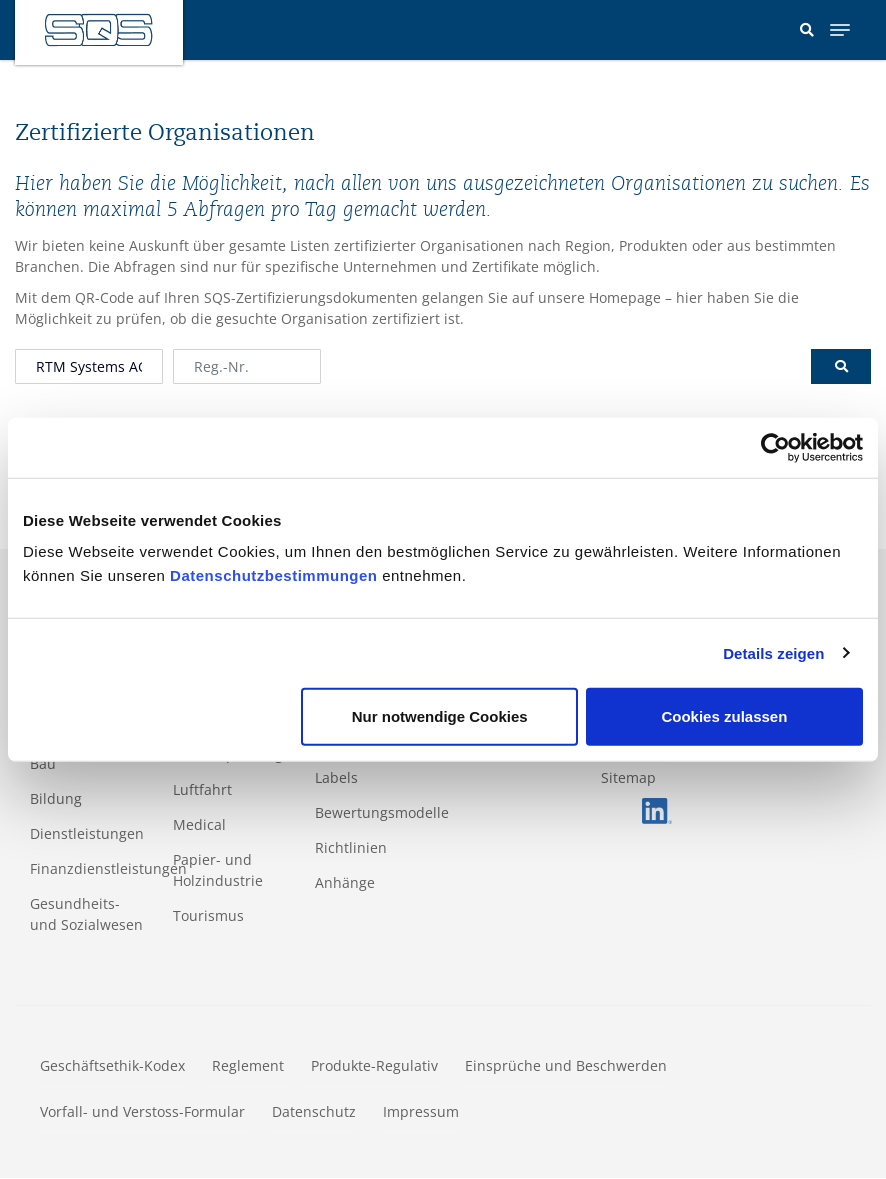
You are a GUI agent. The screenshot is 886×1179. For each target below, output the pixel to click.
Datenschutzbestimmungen (273, 575)
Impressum (421, 1111)
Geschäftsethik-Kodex (112, 1065)
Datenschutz (314, 1111)
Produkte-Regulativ (374, 1065)
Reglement (248, 1065)
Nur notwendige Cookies (440, 716)
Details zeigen (773, 652)
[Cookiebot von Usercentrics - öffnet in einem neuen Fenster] (775, 447)
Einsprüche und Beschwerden (566, 1065)
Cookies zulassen (724, 716)
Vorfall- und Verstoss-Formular (142, 1111)
